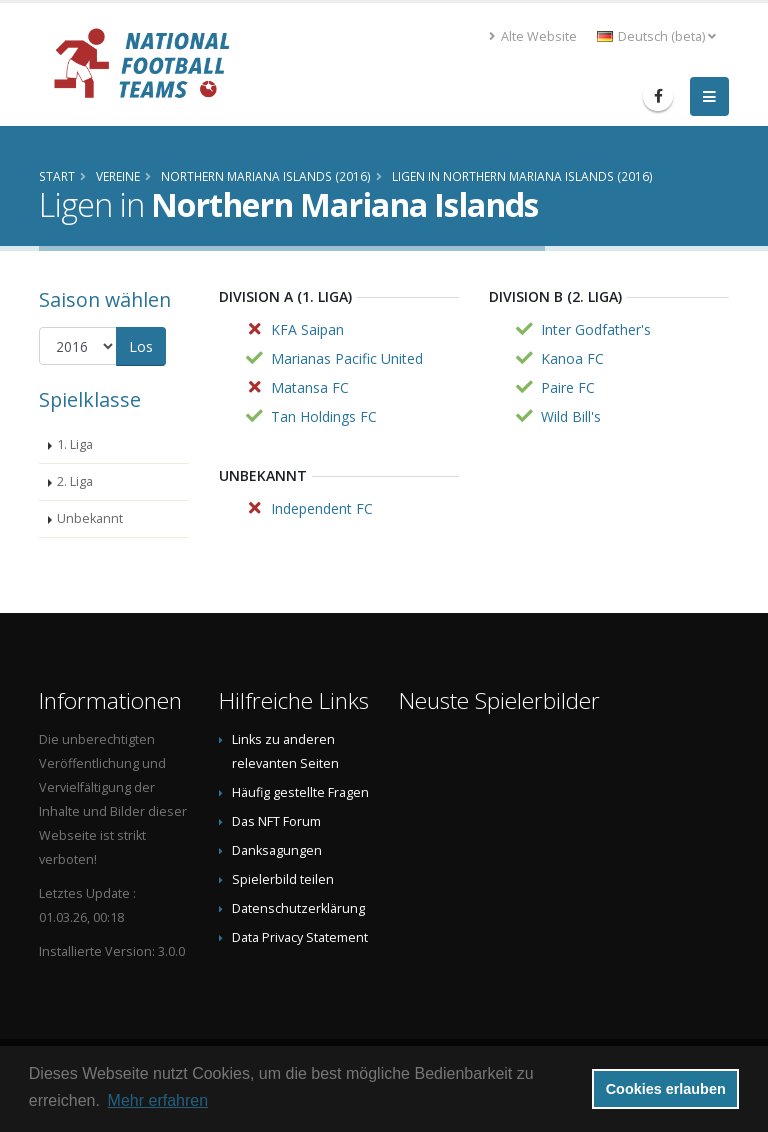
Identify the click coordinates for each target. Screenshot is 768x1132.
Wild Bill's (571, 416)
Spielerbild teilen (283, 879)
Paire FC (568, 387)
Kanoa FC (572, 358)
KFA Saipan (307, 329)
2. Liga (75, 481)
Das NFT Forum (276, 821)
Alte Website (533, 36)
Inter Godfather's (596, 329)
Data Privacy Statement (300, 937)
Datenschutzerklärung (298, 908)
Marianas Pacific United (347, 358)
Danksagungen (277, 850)
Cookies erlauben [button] (666, 1089)
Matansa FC (310, 387)
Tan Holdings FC (324, 416)
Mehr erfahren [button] (158, 1100)
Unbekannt (90, 518)
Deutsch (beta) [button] (656, 36)
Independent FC (322, 508)
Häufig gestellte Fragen (300, 792)
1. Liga (75, 444)
